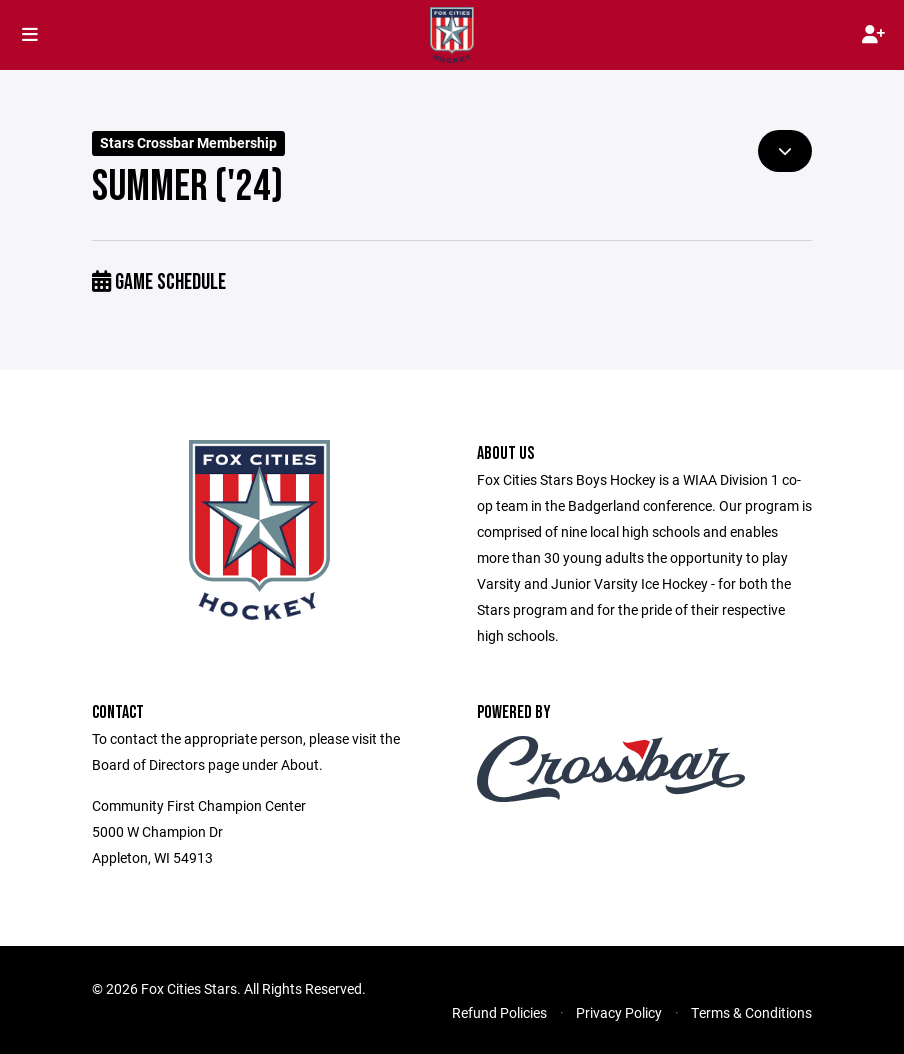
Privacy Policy (619, 1012)
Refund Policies (499, 1012)
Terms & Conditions (751, 1012)
